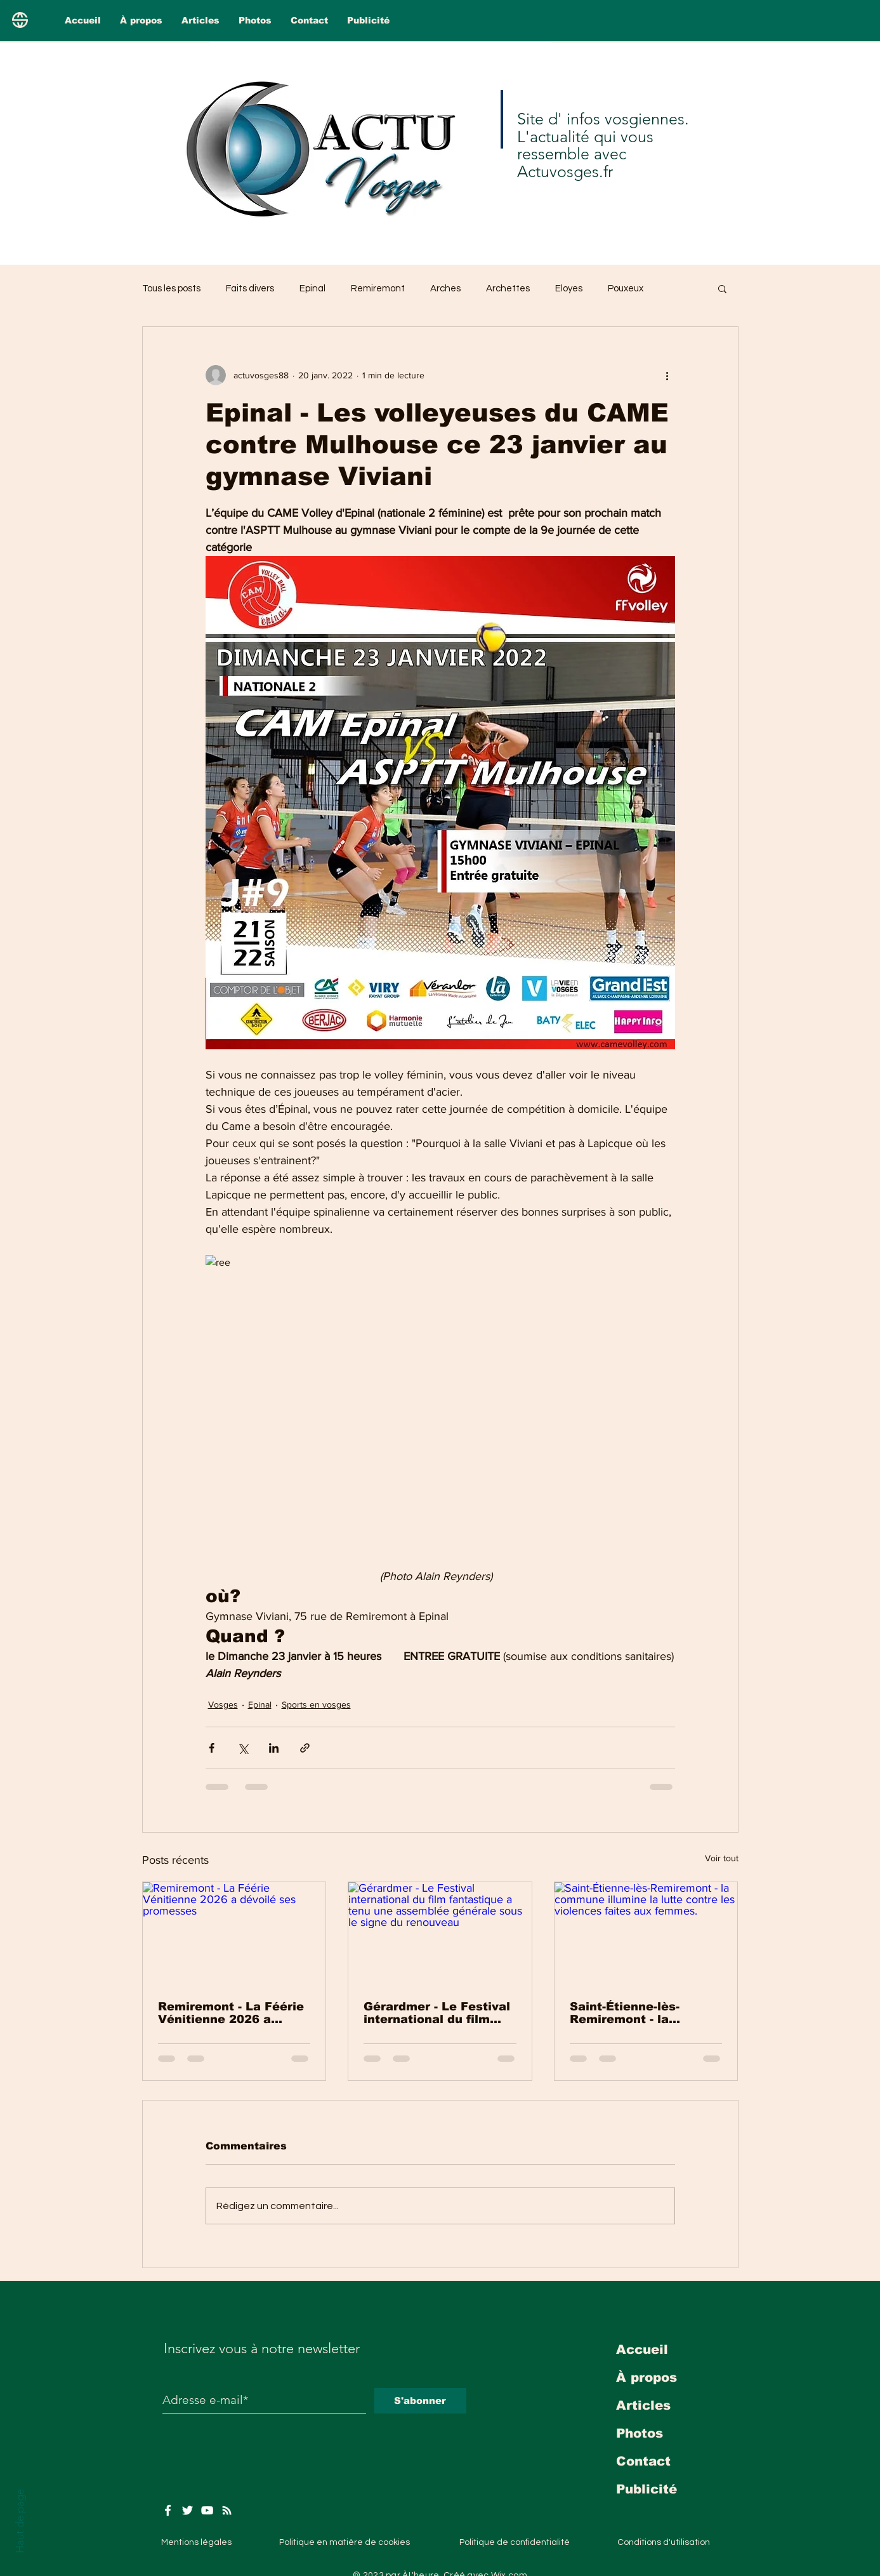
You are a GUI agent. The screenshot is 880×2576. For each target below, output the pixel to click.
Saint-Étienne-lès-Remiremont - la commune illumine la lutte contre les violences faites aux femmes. (634, 2013)
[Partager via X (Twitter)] (243, 1748)
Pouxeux (625, 288)
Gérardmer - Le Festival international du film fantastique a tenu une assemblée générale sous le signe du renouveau (437, 2013)
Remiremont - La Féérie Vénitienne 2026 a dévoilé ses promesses (231, 2013)
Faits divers (250, 288)
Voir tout (722, 1858)
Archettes (508, 288)
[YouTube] (207, 2510)
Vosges (223, 1704)
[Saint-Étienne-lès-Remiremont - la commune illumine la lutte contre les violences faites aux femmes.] (646, 1933)
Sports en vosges (316, 1704)
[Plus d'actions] (667, 375)
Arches (445, 288)
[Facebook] (168, 2510)
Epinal (312, 288)
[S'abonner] (420, 2400)
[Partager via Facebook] (212, 1748)
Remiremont (378, 288)
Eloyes (568, 288)
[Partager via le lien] (305, 1748)
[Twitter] (187, 2510)
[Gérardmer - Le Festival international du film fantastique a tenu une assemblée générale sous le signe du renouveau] (440, 1933)
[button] (722, 288)
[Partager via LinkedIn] (274, 1748)
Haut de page (19, 2521)
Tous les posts (171, 288)
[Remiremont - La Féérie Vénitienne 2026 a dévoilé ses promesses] (234, 1933)
